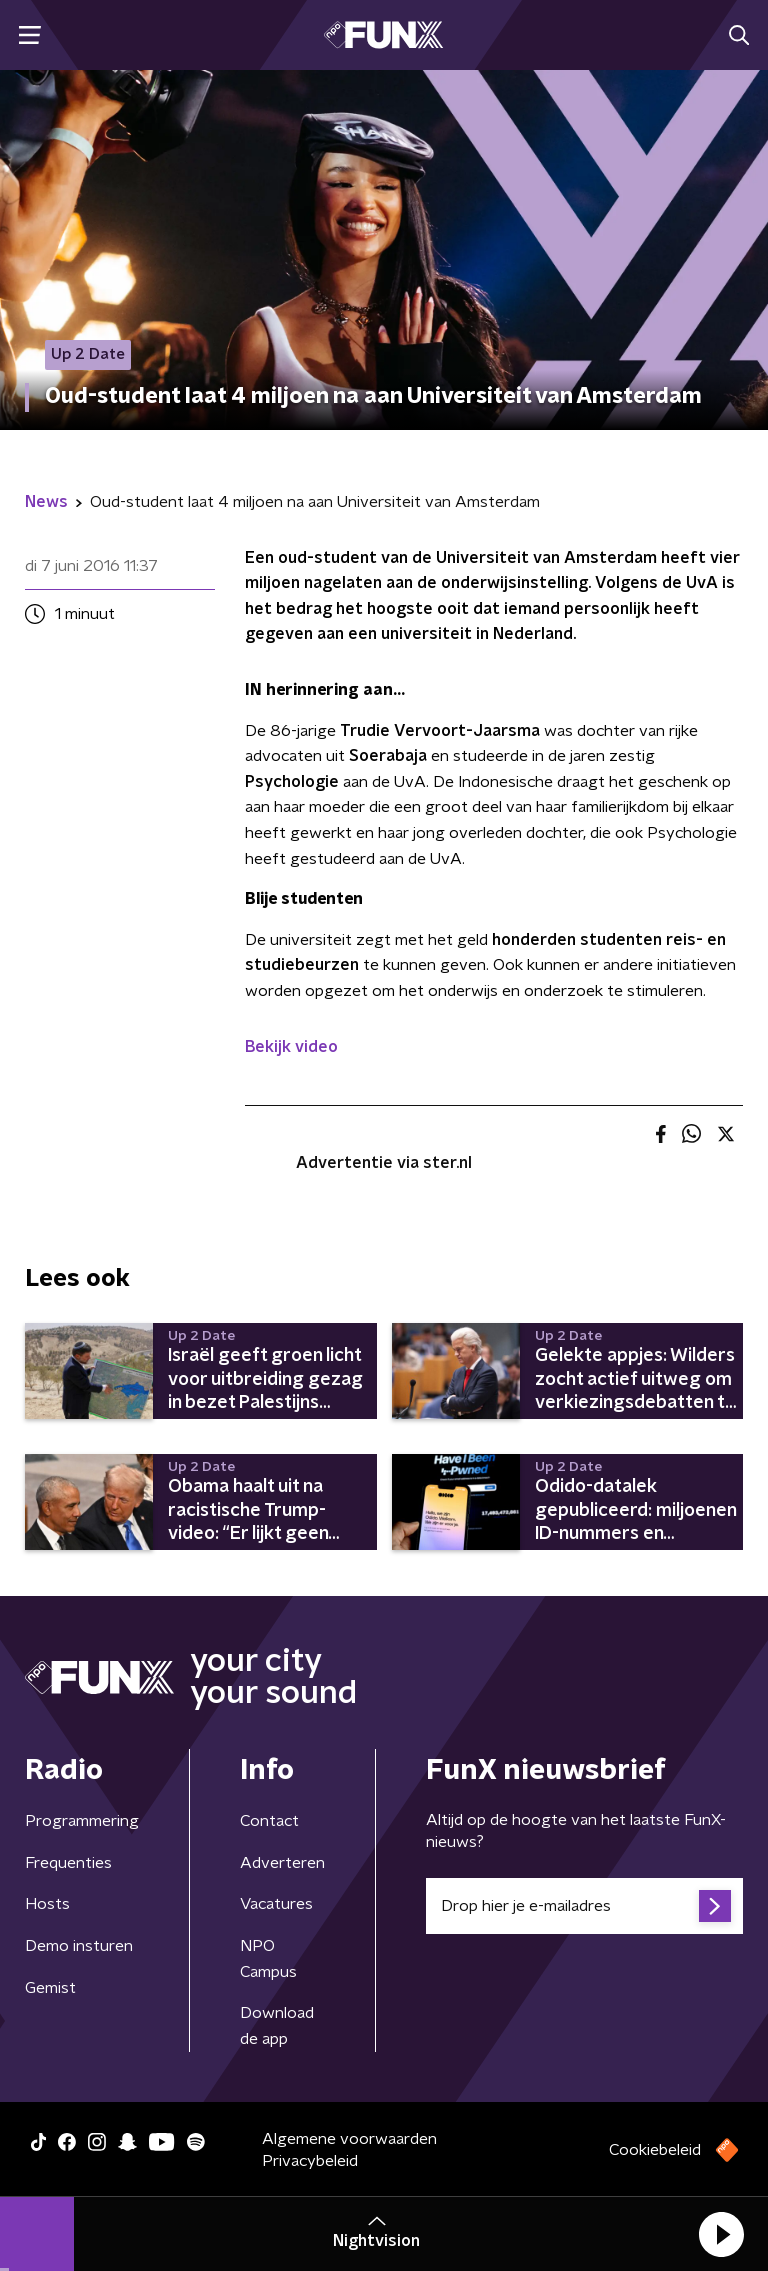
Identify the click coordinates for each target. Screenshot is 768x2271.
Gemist (50, 1988)
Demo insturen (79, 1946)
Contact (269, 1821)
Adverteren (282, 1863)
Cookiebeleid (655, 2150)
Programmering (82, 1821)
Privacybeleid (310, 2161)
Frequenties (68, 1863)
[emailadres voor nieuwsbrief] (584, 1906)
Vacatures (276, 1904)
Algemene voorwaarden (349, 2139)
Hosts (47, 1904)
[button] (721, 2234)
